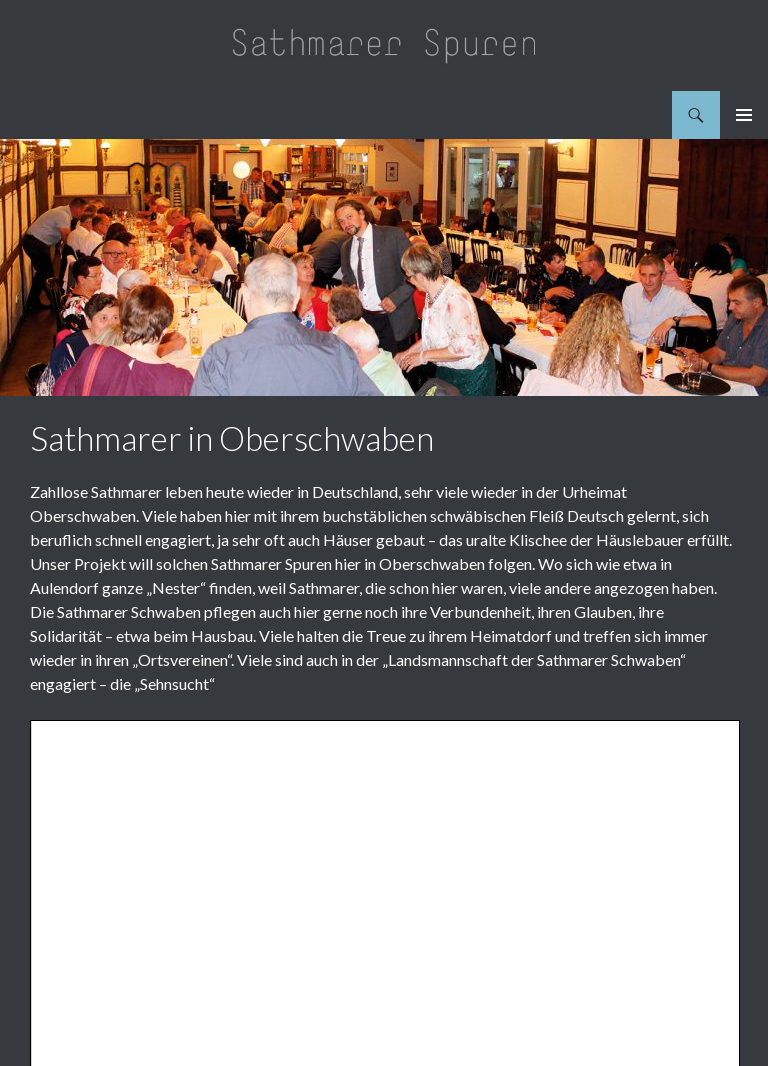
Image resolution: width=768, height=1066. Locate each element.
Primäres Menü (744, 115)
